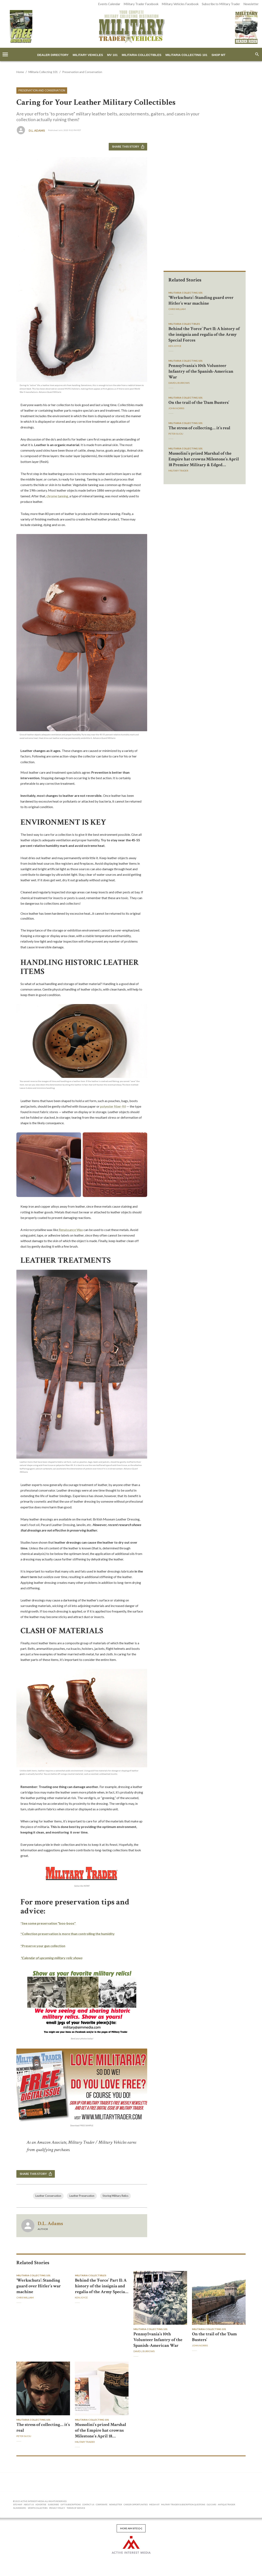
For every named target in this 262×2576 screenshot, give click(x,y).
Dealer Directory (53, 55)
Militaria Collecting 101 (186, 55)
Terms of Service (76, 2508)
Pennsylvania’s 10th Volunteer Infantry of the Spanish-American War (200, 371)
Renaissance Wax (70, 1230)
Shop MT (218, 55)
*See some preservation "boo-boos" (48, 1923)
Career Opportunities (136, 2504)
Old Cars (211, 2504)
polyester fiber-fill (113, 1106)
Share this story (128, 146)
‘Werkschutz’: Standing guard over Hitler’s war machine (201, 300)
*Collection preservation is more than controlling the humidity (67, 1934)
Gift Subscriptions (71, 2504)
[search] (257, 54)
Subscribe (53, 2504)
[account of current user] (5, 54)
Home (20, 72)
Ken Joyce (174, 345)
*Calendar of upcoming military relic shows (51, 1958)
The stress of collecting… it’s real (199, 428)
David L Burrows (179, 382)
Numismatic (19, 2508)
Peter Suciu (175, 433)
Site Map (17, 2504)
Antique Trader (226, 2504)
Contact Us (88, 2504)
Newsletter (115, 2504)
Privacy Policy (57, 2508)
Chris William (177, 309)
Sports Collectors (37, 2508)
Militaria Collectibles (141, 55)
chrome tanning (57, 496)
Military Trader (178, 470)
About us (29, 2504)
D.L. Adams (37, 130)
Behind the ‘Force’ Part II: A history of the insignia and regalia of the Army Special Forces (204, 334)
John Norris (176, 408)
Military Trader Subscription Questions (183, 2504)
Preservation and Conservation (82, 72)
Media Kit (154, 2504)
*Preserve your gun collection (42, 1946)
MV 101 (112, 55)
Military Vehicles (88, 55)
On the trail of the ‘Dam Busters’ (198, 402)
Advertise (40, 2504)
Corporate (101, 2504)
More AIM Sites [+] (131, 2528)
